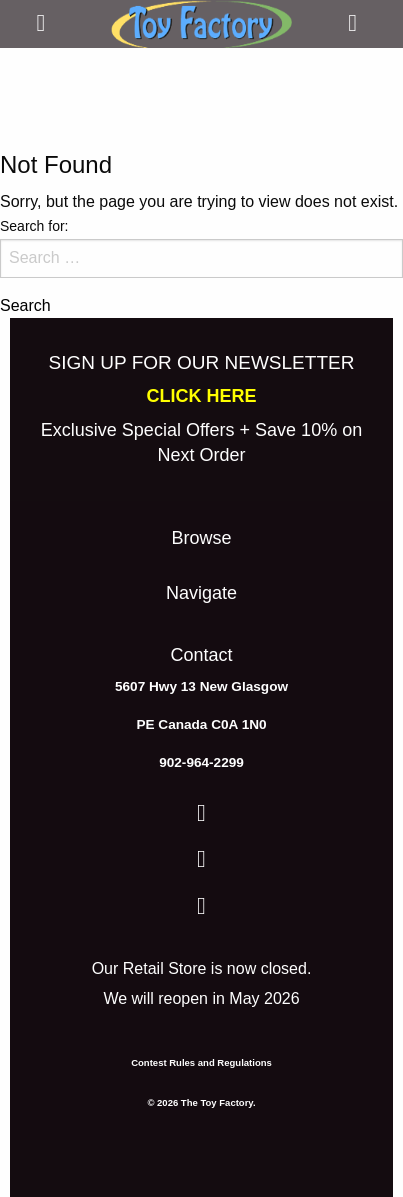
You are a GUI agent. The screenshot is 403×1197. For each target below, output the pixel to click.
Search (25, 306)
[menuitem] (201, 543)
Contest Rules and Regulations (201, 1062)
